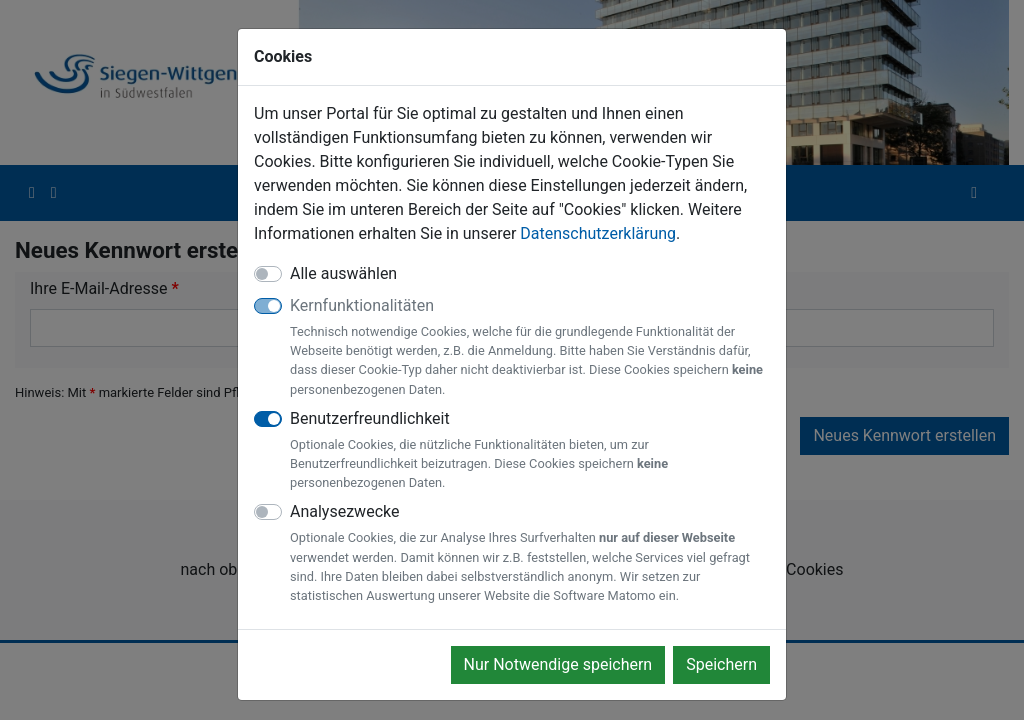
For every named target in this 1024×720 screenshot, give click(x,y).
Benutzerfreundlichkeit (530, 451)
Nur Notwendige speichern (558, 664)
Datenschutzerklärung (598, 233)
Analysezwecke (530, 553)
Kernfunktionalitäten (530, 347)
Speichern (721, 664)
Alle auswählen (343, 273)
